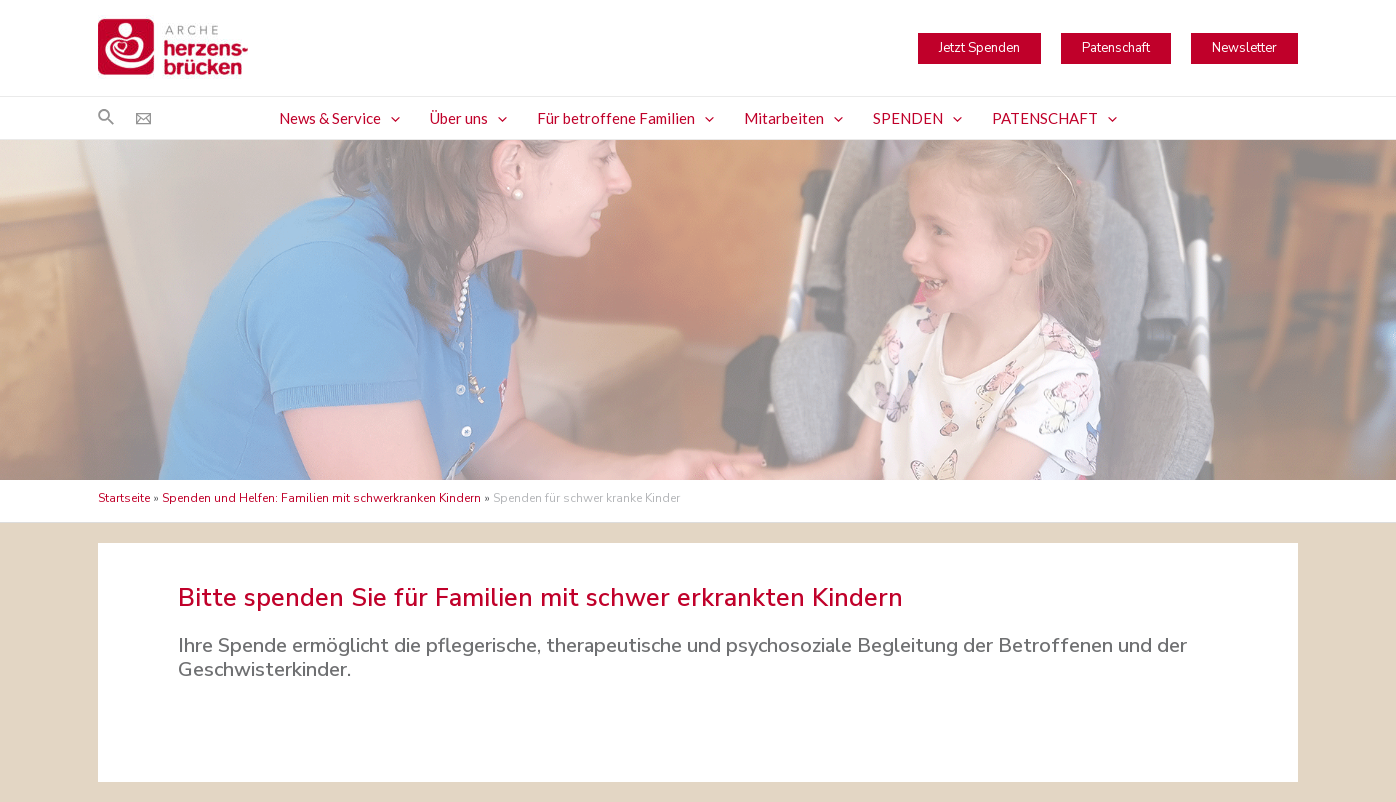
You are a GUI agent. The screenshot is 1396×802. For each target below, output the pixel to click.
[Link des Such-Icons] (107, 118)
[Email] (143, 118)
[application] (390, 118)
